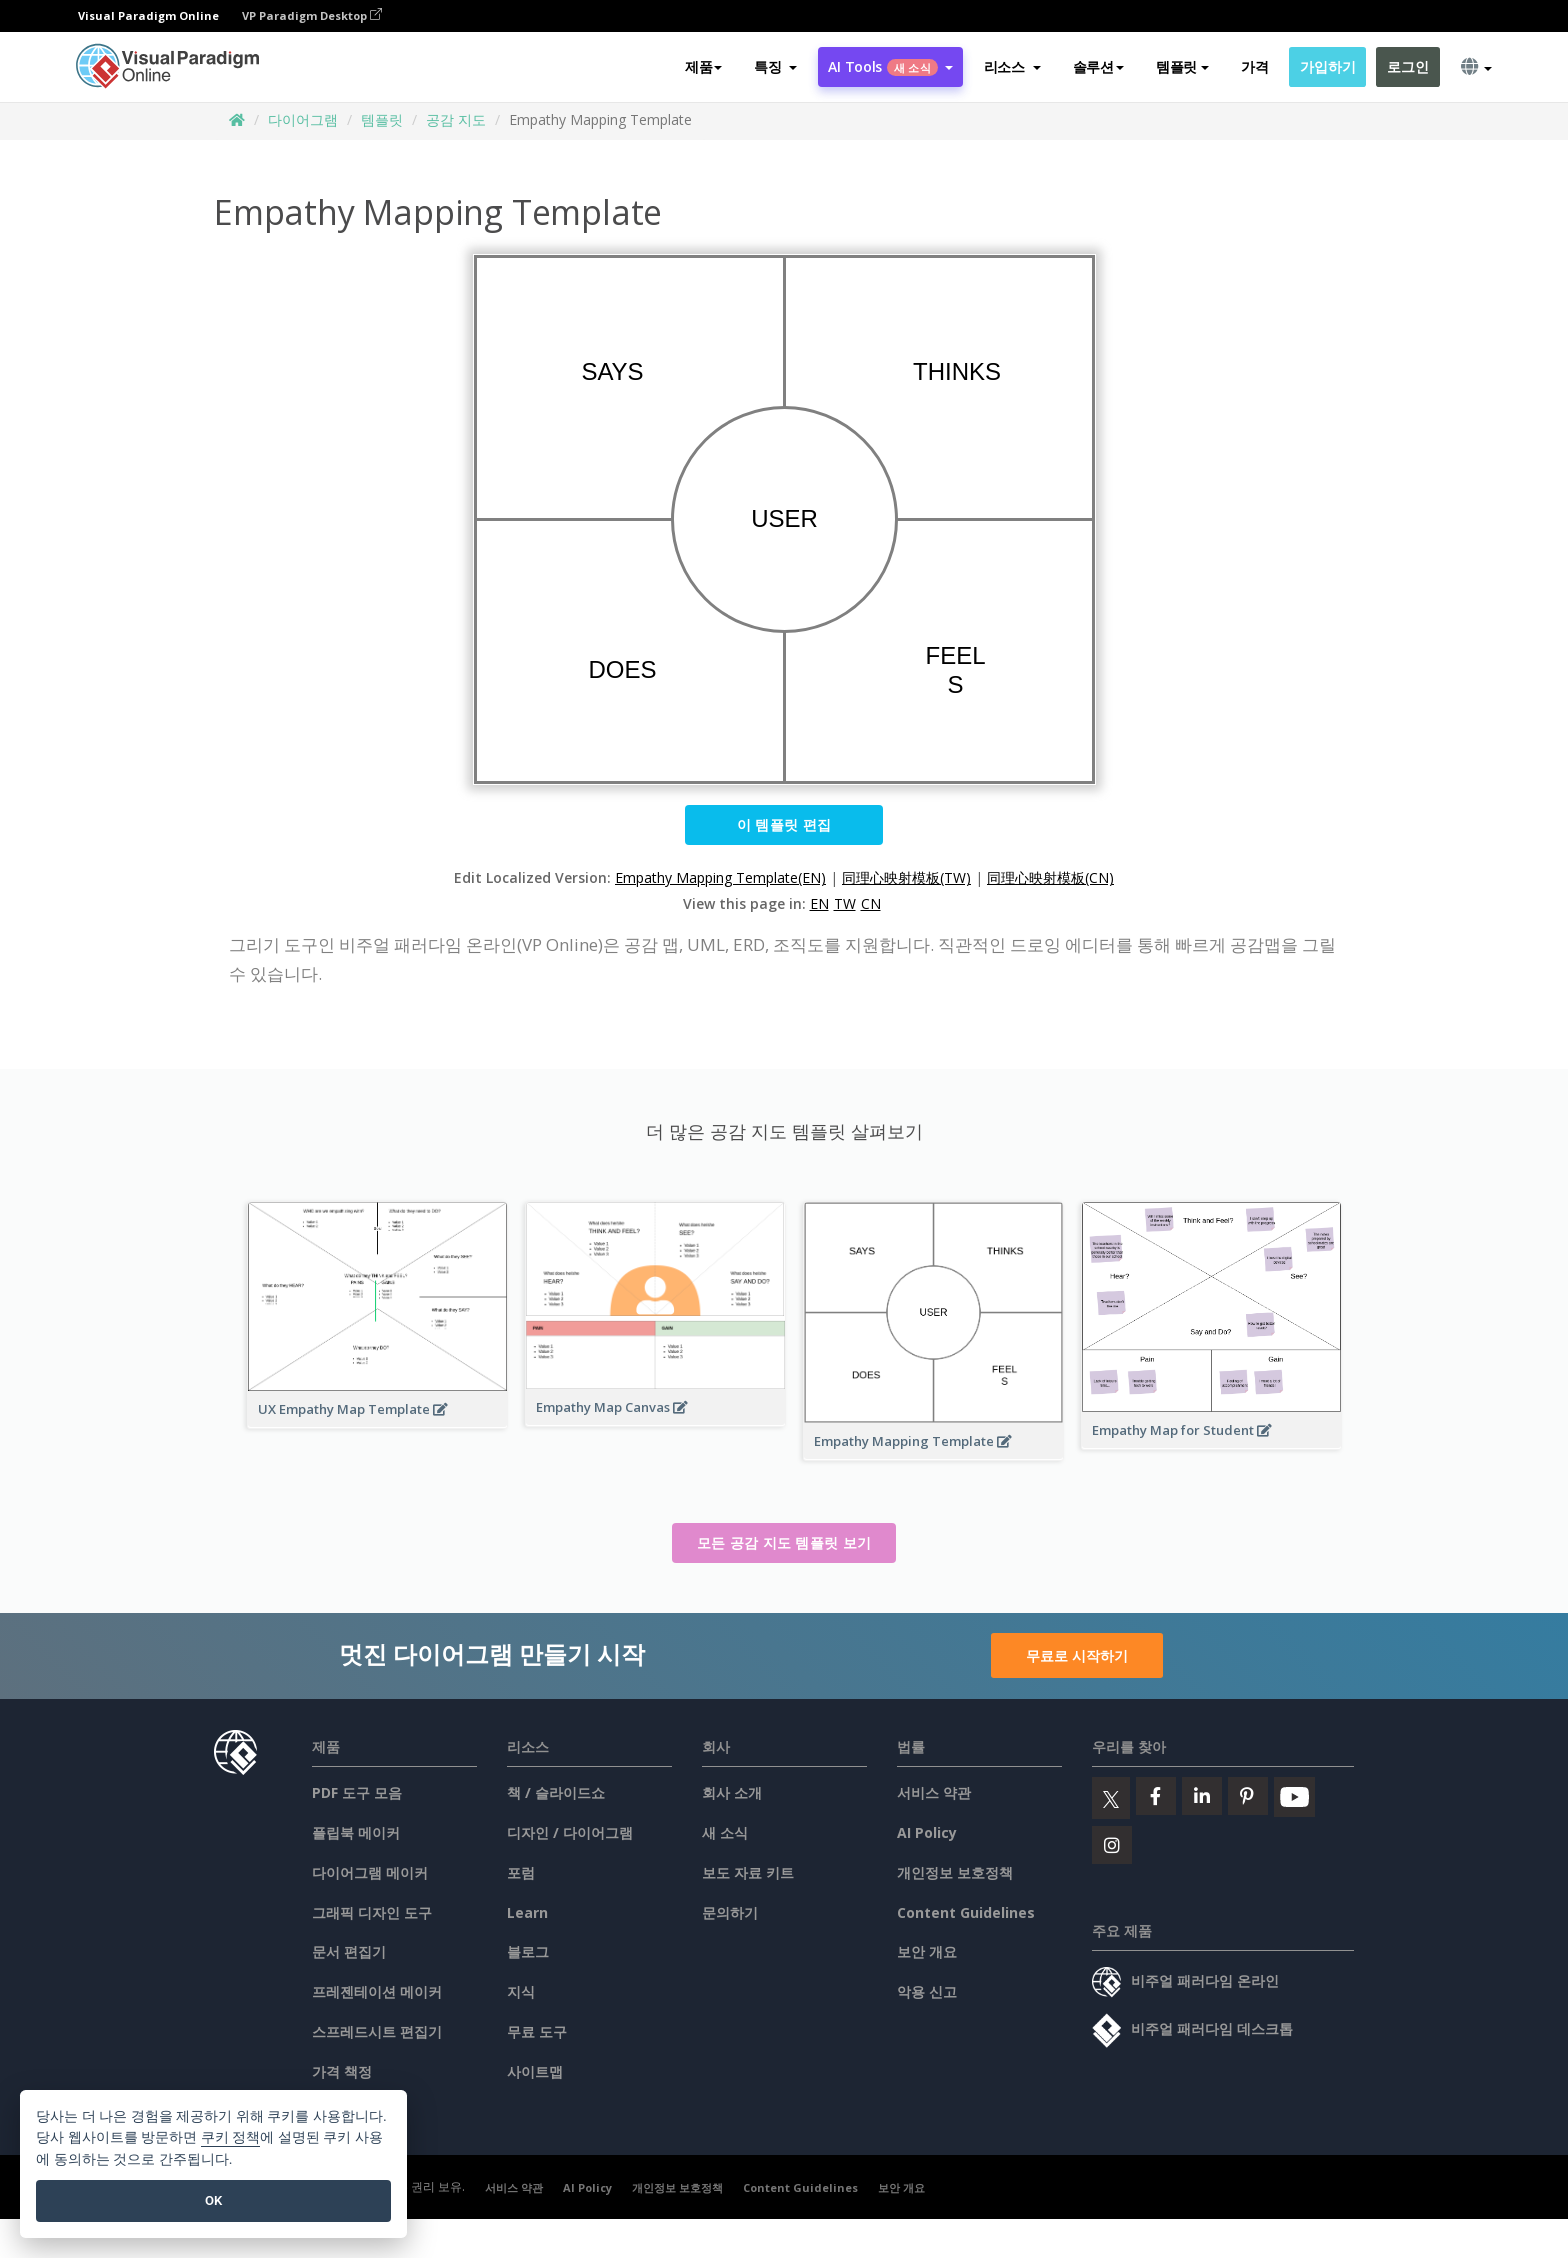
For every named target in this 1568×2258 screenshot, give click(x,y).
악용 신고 (927, 1991)
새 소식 (725, 1832)
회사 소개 (732, 1792)
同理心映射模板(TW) (906, 877)
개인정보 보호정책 (955, 1872)
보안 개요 (927, 1951)
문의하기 (730, 1912)
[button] (775, 67)
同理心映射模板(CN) (1050, 877)
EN (819, 903)
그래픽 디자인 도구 (372, 1912)
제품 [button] (703, 66)
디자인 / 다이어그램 (570, 1832)
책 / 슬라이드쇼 (556, 1792)
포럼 (521, 1872)
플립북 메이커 (356, 1832)
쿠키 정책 (231, 2137)
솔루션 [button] (1098, 66)
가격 (1254, 66)
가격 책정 (342, 2071)
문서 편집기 (349, 1951)
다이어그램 (303, 119)
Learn (527, 1912)
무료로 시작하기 (1077, 1655)
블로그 (528, 1951)
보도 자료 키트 (748, 1872)
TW (845, 903)
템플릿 (382, 119)
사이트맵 (535, 2071)
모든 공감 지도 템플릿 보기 (784, 1542)
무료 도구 (537, 2031)
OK (213, 2200)
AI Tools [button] (890, 66)
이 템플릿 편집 (784, 824)
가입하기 (1327, 66)
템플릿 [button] (1182, 66)
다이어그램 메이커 (370, 1872)
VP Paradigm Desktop (312, 15)
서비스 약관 (934, 1792)
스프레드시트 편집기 (377, 2031)
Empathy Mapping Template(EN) (720, 877)
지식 (521, 1991)
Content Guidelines (966, 1912)
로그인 (1407, 66)
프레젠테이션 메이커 (377, 1991)
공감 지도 (456, 119)
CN (871, 903)
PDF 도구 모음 (357, 1792)
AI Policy (927, 1832)
